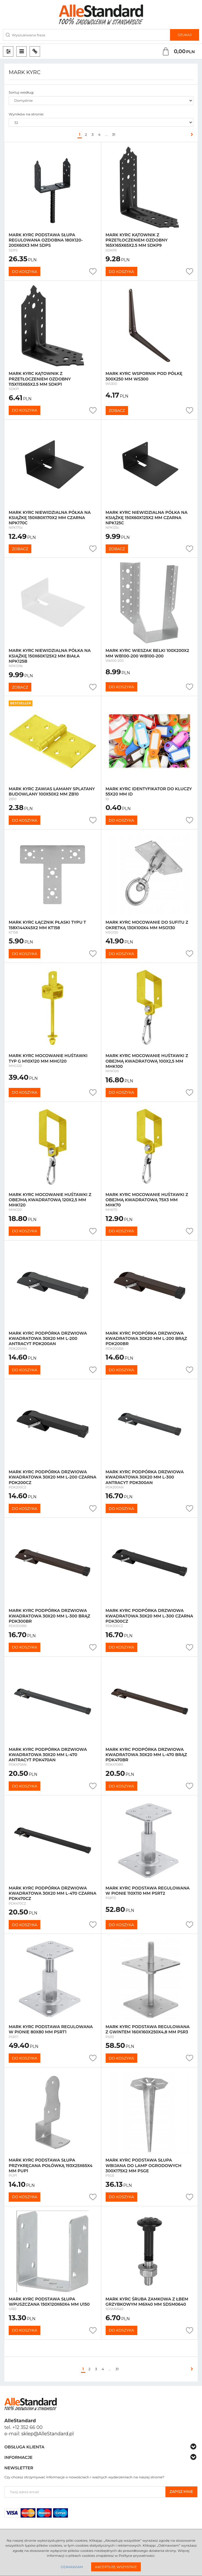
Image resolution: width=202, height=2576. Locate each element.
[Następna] (190, 134)
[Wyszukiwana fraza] (86, 35)
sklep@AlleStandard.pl (47, 2433)
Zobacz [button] (117, 410)
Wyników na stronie (26, 114)
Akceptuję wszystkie (116, 2567)
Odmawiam (72, 2567)
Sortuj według (21, 92)
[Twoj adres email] (85, 2491)
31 (113, 134)
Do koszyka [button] (24, 271)
